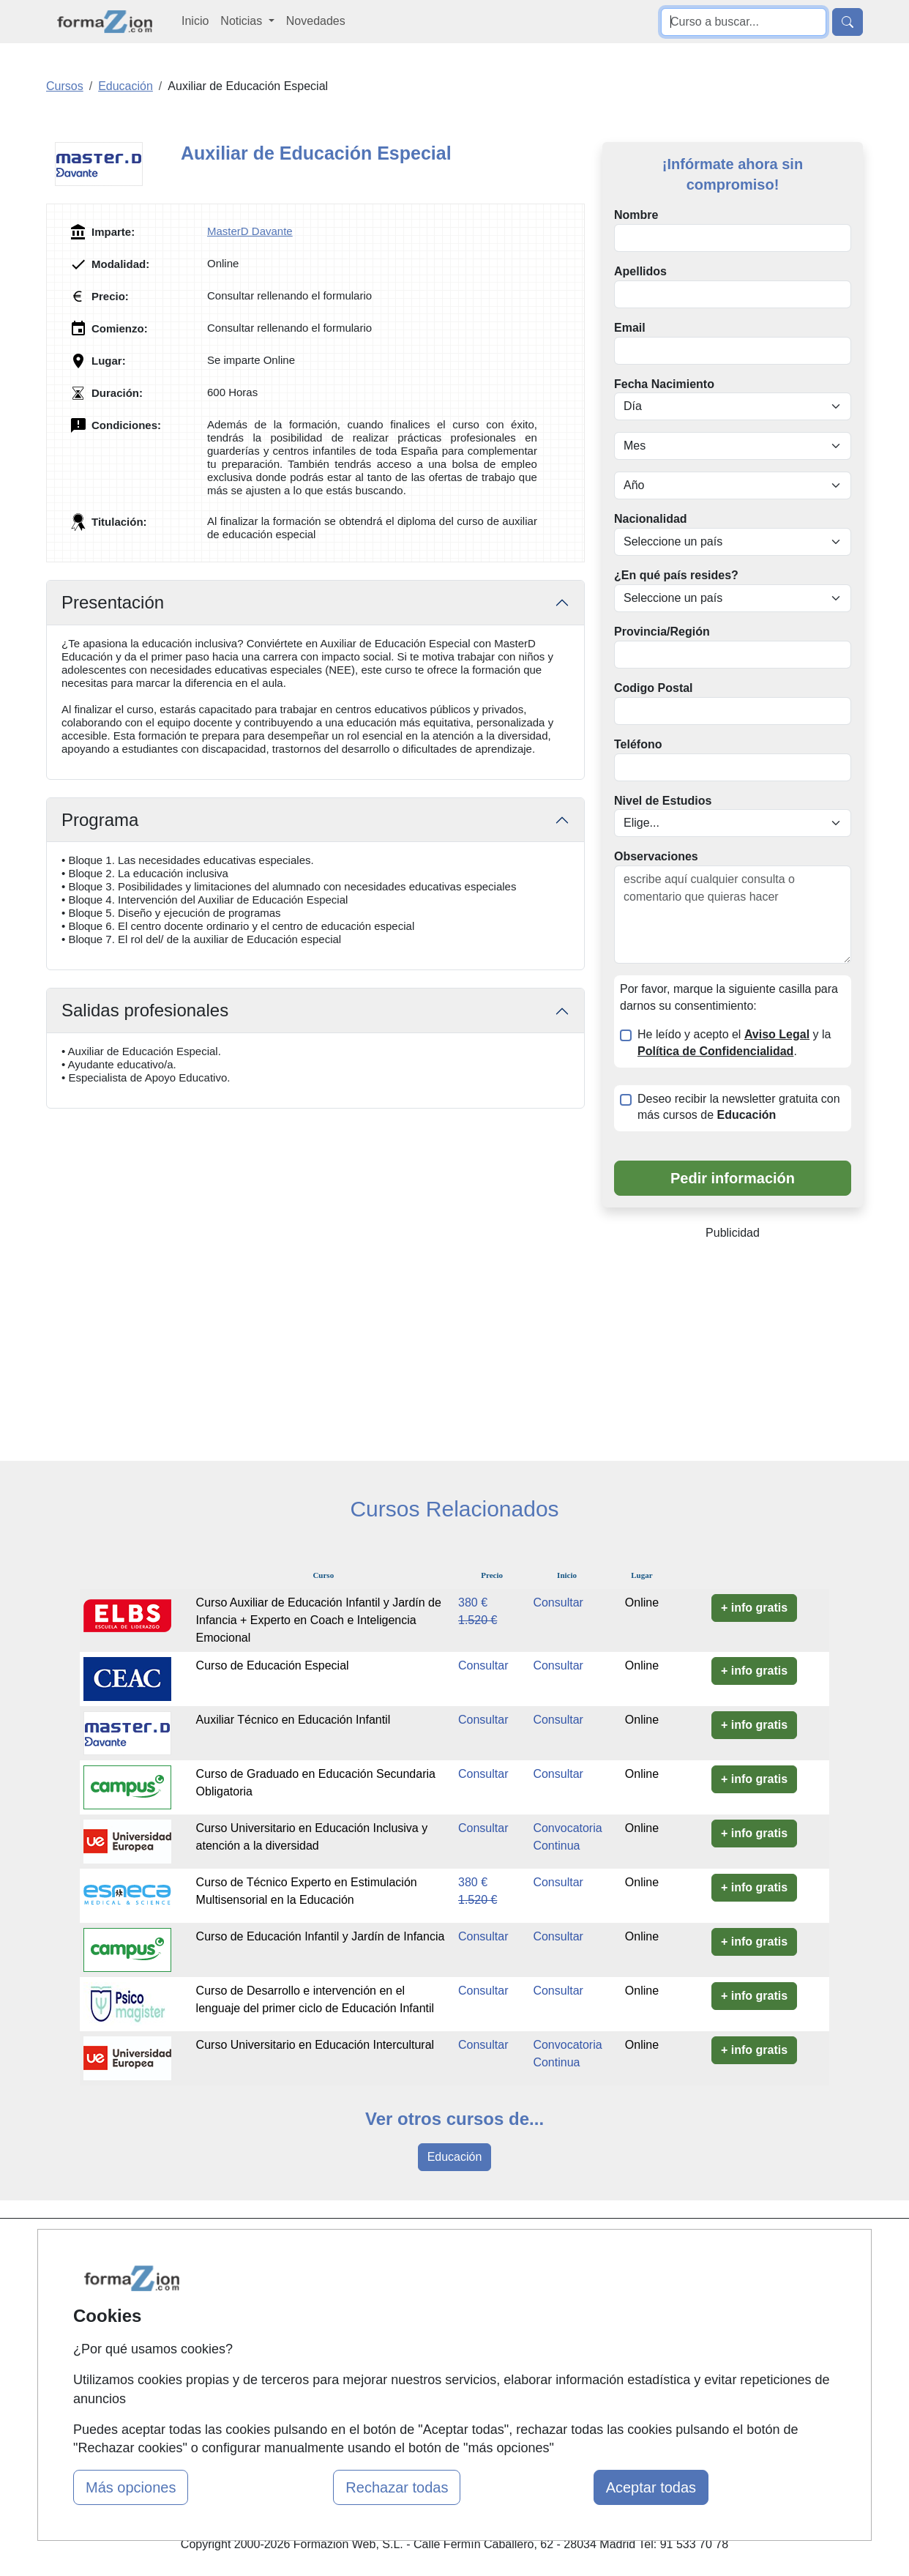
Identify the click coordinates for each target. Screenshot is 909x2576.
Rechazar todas (396, 2487)
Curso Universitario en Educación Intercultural (318, 2045)
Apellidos (640, 271)
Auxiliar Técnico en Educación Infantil (293, 1719)
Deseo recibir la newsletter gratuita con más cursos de (738, 1107)
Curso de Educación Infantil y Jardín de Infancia (320, 1936)
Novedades (315, 21)
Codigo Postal (653, 688)
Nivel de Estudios (662, 800)
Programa (99, 820)
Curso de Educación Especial (272, 1665)
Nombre (636, 215)
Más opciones (131, 2487)
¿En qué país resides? (676, 575)
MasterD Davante (250, 231)
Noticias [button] (242, 21)
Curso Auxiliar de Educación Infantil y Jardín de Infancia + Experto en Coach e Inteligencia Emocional (318, 1620)
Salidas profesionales (144, 1010)
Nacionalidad (650, 519)
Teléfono (638, 744)
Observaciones (656, 856)
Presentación (112, 602)
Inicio (195, 21)
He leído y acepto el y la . (734, 1042)
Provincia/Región (662, 631)
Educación (454, 2157)
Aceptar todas (651, 2487)
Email (630, 327)
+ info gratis (754, 1607)
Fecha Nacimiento (664, 384)
